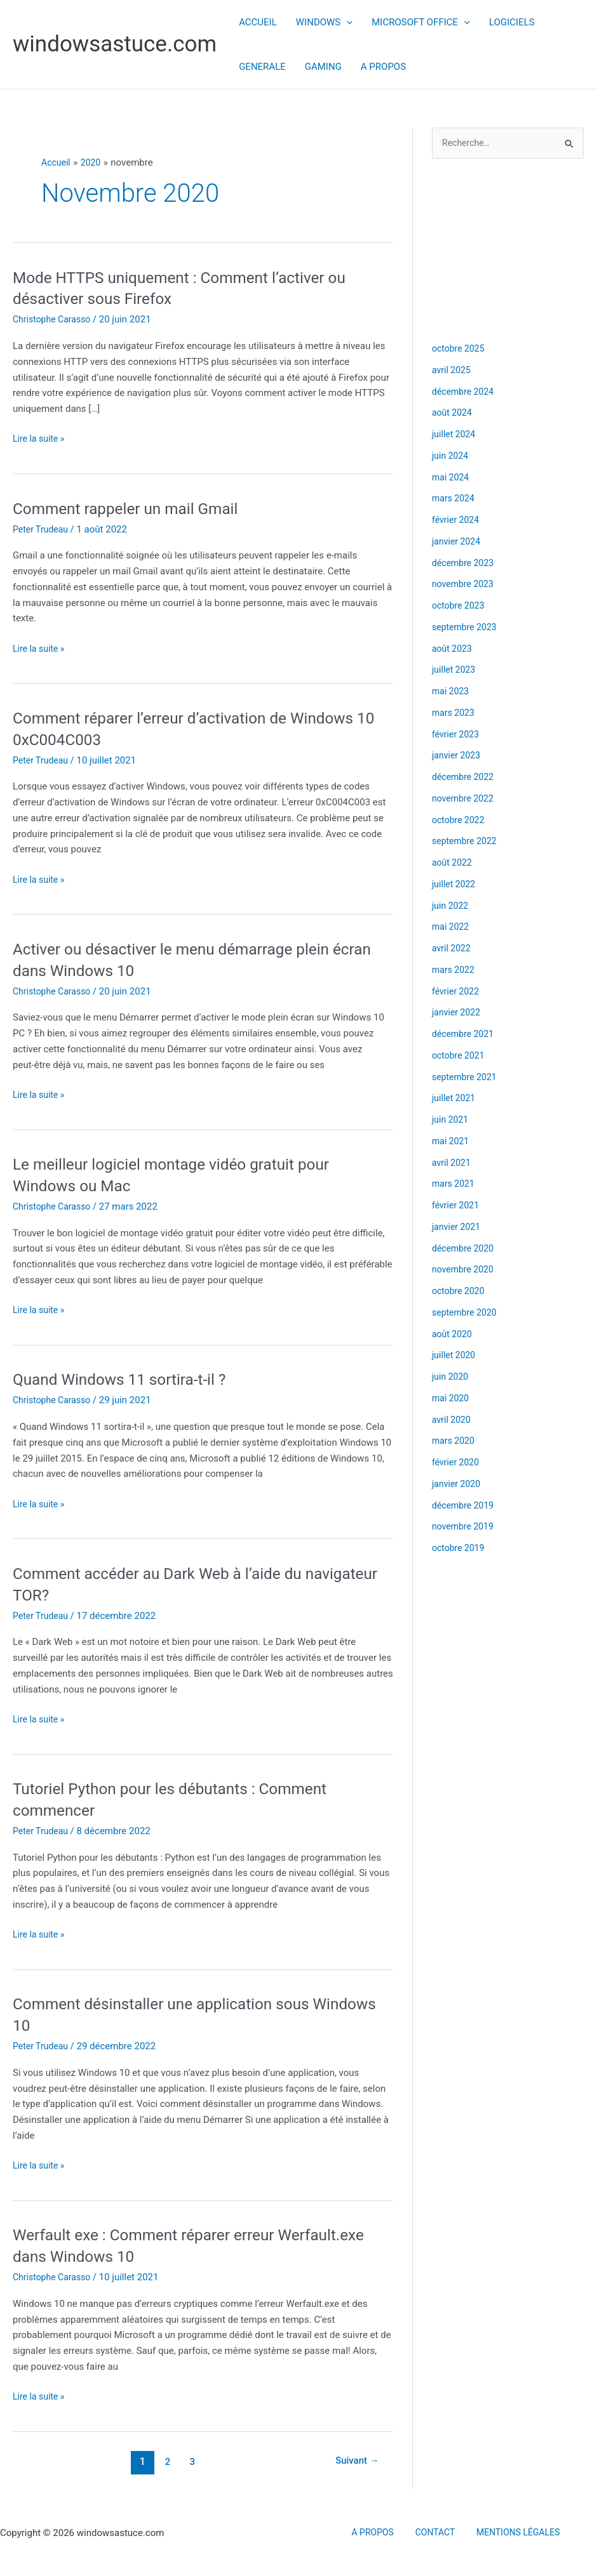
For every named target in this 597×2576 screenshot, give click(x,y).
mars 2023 (455, 714)
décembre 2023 (465, 563)
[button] (346, 22)
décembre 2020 (465, 1249)
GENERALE (262, 66)
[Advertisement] (508, 250)
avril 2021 (452, 1163)
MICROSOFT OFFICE (421, 22)
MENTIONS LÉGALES (509, 2533)
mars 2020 (455, 1442)
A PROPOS (383, 66)
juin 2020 (451, 1378)
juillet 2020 (455, 1356)
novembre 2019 (465, 1527)
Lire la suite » (40, 439)
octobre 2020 (460, 1292)
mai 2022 (451, 928)
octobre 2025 (460, 349)
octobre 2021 (460, 1056)
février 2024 (457, 521)
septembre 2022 (466, 842)
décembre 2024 (465, 392)
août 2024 (453, 413)
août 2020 (453, 1334)
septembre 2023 (466, 628)
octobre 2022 (460, 820)
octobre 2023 (460, 606)
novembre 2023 (465, 585)
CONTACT (433, 2533)
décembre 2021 (465, 1035)
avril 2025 (452, 371)
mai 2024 (451, 478)
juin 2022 (451, 906)
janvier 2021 (457, 1228)
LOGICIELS (512, 22)
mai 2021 (451, 1142)
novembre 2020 (465, 1270)
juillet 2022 (455, 885)
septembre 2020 (466, 1313)
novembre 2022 (465, 799)
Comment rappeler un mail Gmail (133, 508)
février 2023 (457, 735)
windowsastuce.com (115, 44)
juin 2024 (451, 457)
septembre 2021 (466, 1077)
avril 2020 (452, 1420)
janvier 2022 (457, 1013)
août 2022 (453, 863)
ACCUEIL (258, 22)
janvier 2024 (457, 542)
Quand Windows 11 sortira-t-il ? (127, 1379)
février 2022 (457, 992)
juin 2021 (451, 1120)
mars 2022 (455, 971)
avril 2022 (452, 949)
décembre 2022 (465, 778)
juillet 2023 (455, 671)
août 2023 (453, 649)
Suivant (355, 2461)
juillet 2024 (455, 435)
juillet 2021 (455, 1099)
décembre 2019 (465, 1506)
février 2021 (457, 1206)
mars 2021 (455, 1185)
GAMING (323, 66)
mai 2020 (451, 1399)
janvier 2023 (457, 756)
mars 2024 (455, 499)
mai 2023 (451, 692)
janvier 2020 (457, 1485)
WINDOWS (324, 22)
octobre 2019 (460, 1549)
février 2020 (457, 1463)
